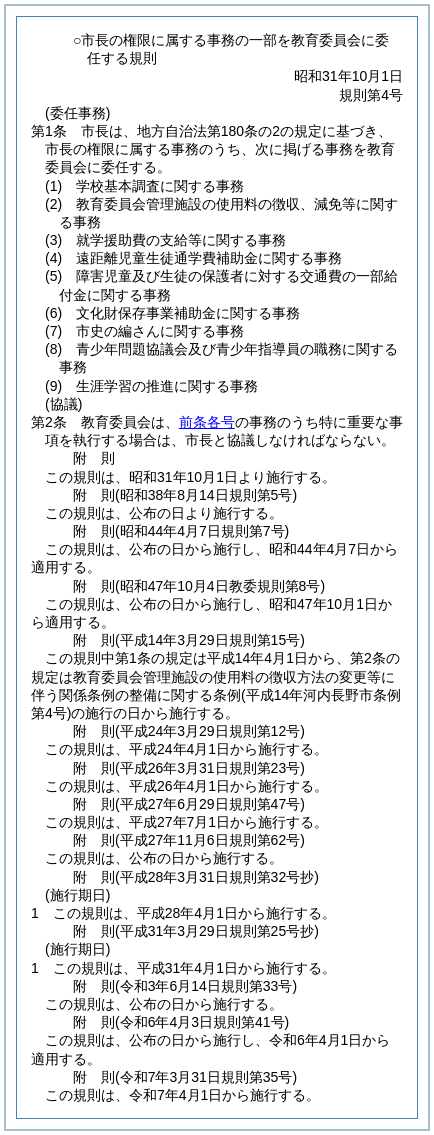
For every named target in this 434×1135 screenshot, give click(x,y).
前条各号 (207, 422)
